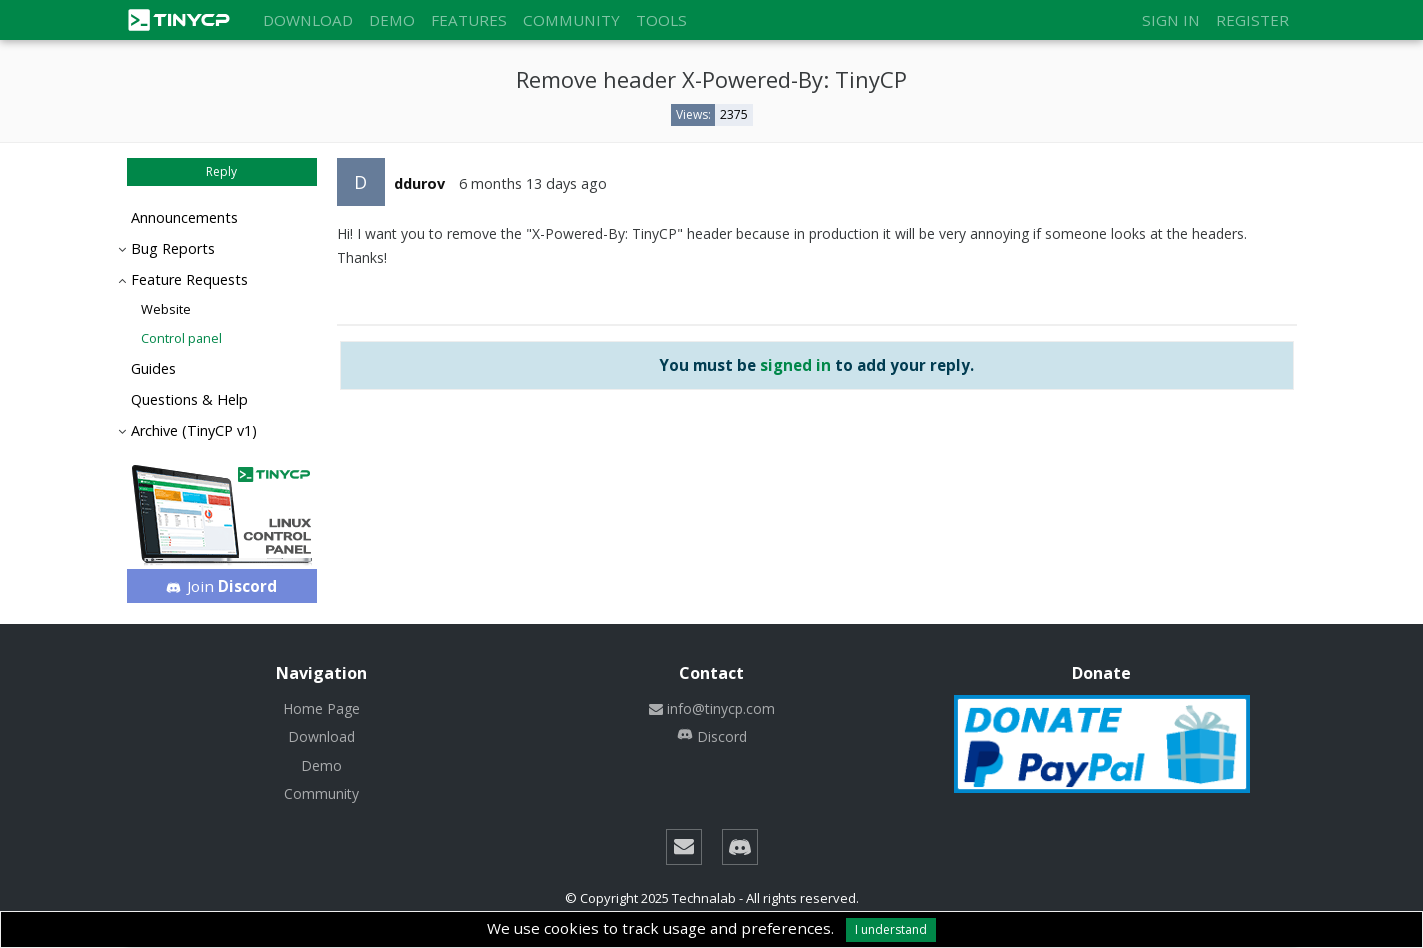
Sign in (1171, 20)
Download (308, 20)
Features (469, 20)
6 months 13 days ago (533, 183)
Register (1252, 20)
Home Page (321, 708)
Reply (221, 171)
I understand (891, 929)
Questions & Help (189, 399)
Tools (661, 20)
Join (221, 586)
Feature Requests (189, 279)
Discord (712, 736)
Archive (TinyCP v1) (194, 430)
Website (166, 309)
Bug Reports (173, 248)
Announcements (184, 217)
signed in (795, 365)
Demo (392, 20)
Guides (153, 368)
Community (571, 20)
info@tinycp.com (712, 708)
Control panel (181, 338)
